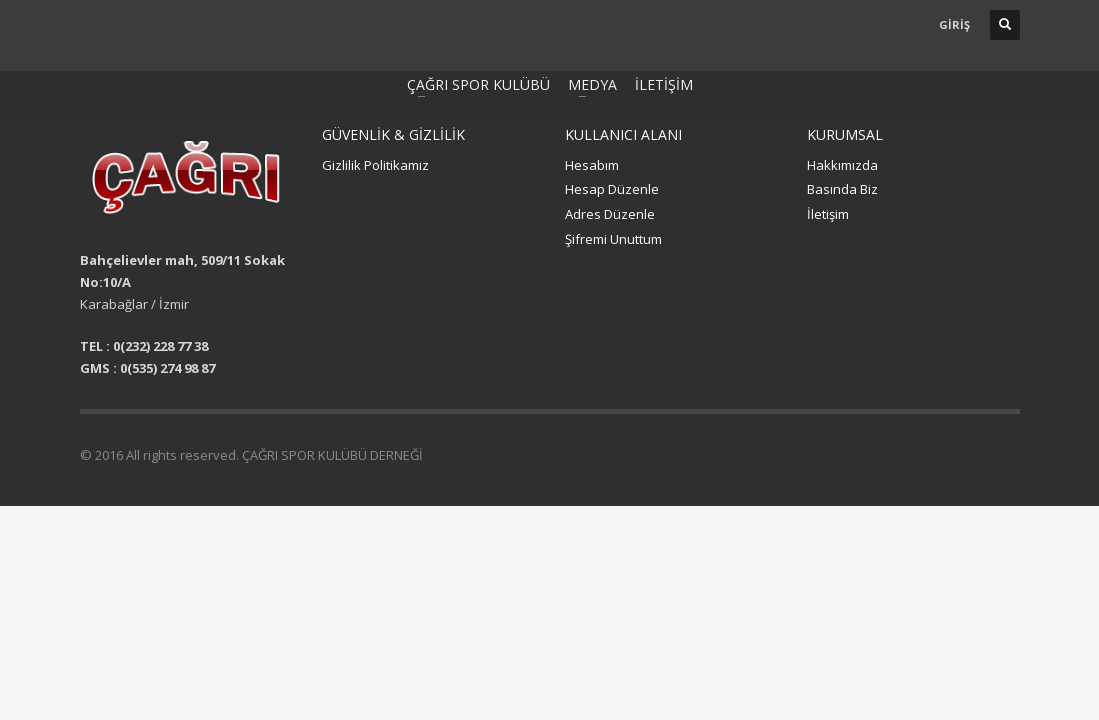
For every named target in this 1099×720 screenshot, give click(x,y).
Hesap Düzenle (612, 189)
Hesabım (592, 165)
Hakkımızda (842, 165)
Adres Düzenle (610, 214)
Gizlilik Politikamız (375, 165)
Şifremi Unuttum (613, 239)
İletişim (828, 214)
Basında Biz (842, 189)
